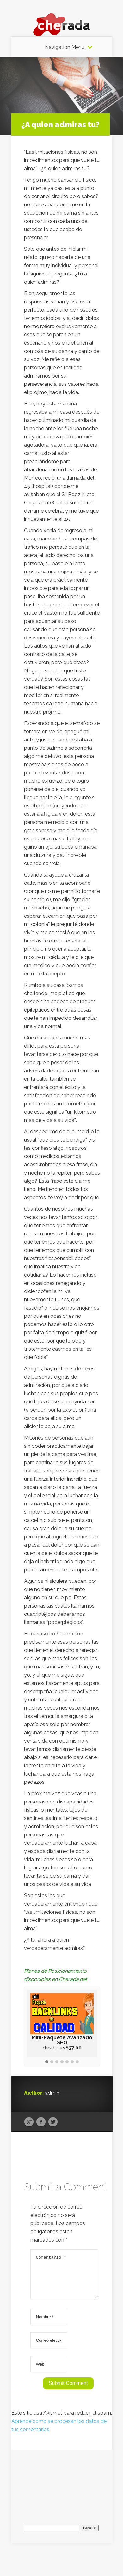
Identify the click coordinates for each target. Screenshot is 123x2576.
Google (29, 2122)
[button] (46, 2062)
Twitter (53, 2122)
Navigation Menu (64, 47)
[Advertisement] (62, 2489)
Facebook (41, 2122)
